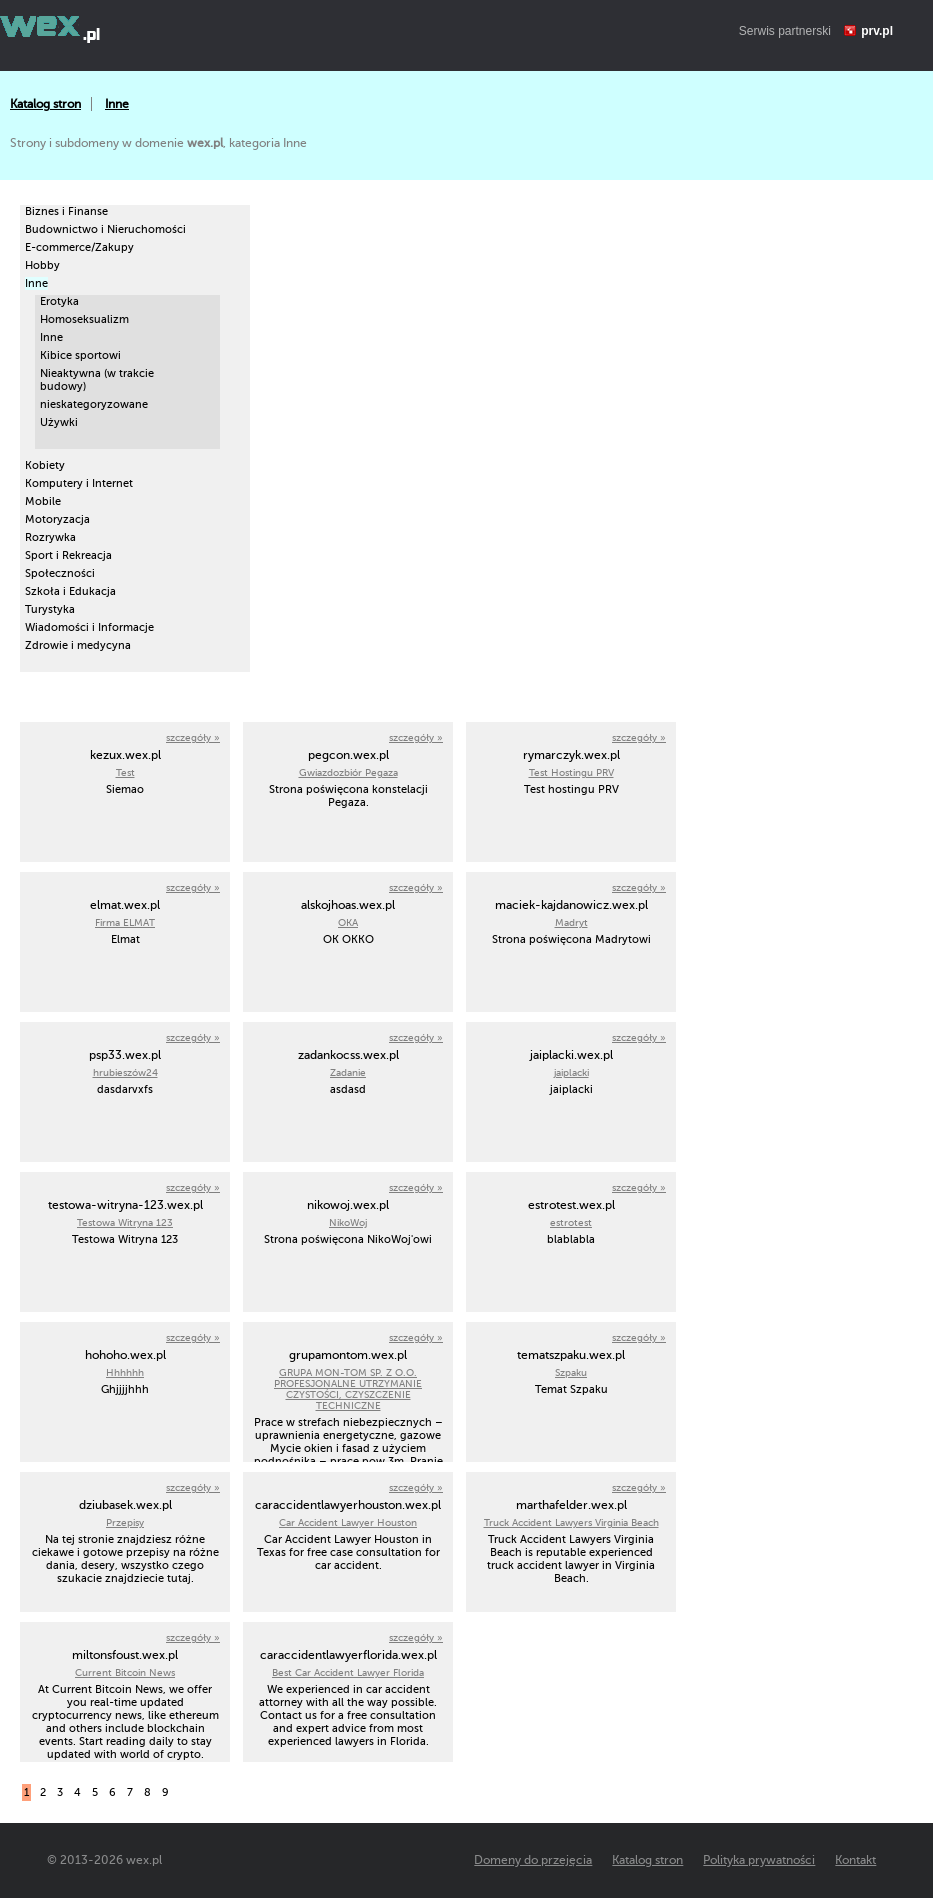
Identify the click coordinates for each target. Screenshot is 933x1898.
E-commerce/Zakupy (79, 247)
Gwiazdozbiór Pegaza (348, 772)
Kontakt (855, 1860)
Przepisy (125, 1522)
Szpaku (571, 1372)
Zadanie (348, 1072)
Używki (59, 422)
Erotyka (59, 301)
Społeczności (60, 573)
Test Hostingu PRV (571, 772)
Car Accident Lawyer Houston (348, 1522)
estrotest (571, 1222)
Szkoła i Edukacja (70, 591)
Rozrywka (50, 537)
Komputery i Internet (79, 483)
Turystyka (50, 609)
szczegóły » (193, 737)
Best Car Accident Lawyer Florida (348, 1672)
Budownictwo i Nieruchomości (105, 229)
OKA (348, 922)
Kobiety (45, 465)
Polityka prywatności (759, 1860)
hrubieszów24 (125, 1072)
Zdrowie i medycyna (78, 645)
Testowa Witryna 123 (125, 1222)
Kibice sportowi (80, 355)
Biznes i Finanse (66, 211)
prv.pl (877, 31)
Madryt (571, 922)
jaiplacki (571, 1072)
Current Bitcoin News (125, 1672)
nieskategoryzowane (94, 404)
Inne (117, 104)
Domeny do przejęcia (533, 1860)
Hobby (42, 265)
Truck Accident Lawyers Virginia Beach (571, 1522)
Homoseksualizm (84, 319)
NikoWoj (348, 1222)
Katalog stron (45, 104)
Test (125, 772)
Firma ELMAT (125, 922)
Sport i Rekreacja (68, 555)
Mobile (43, 501)
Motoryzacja (57, 519)
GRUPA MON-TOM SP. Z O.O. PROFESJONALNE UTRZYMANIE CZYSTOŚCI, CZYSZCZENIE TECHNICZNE (348, 1389)
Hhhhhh (125, 1372)
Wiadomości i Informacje (89, 627)
